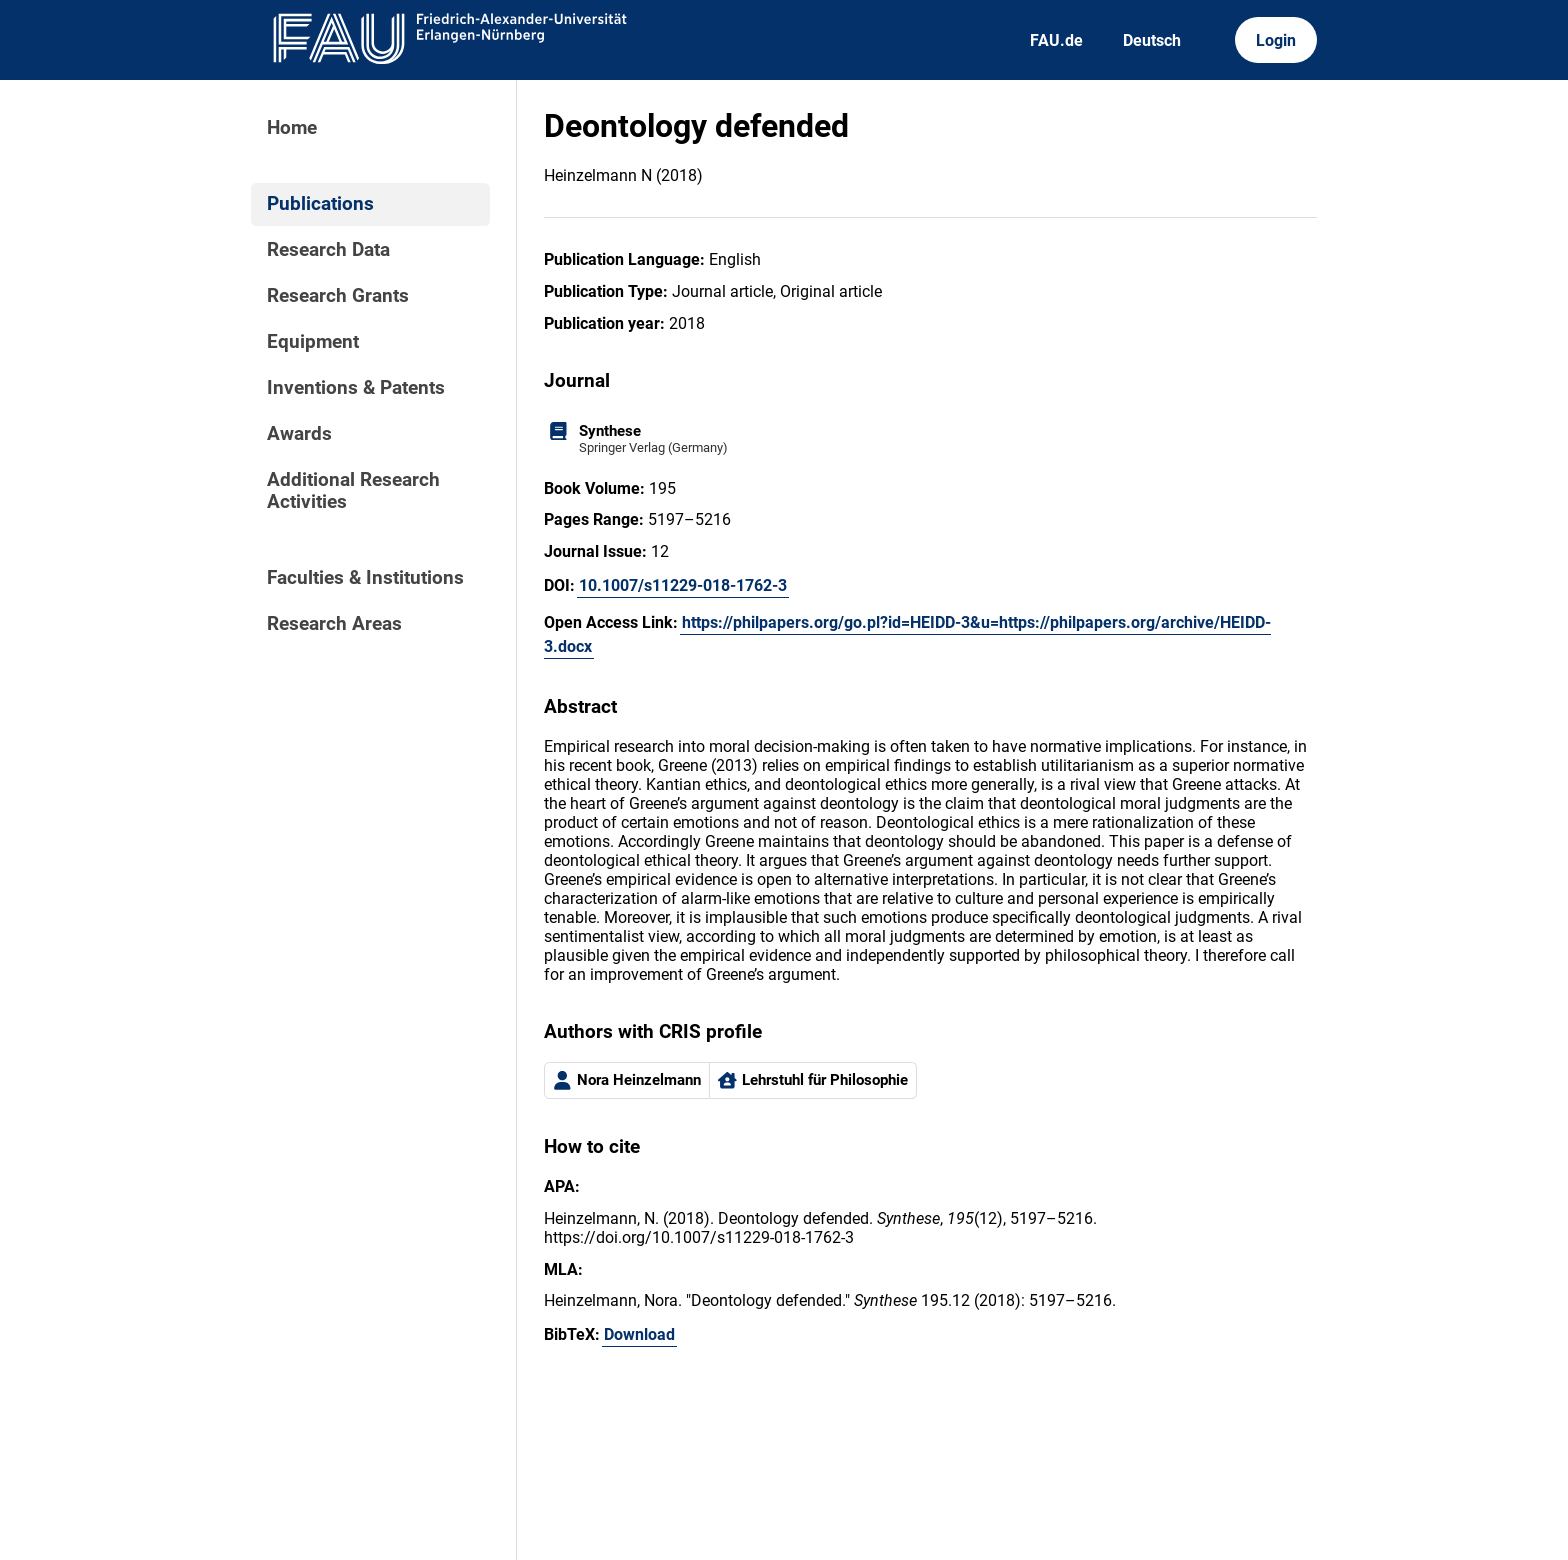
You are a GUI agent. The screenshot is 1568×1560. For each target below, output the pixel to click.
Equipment (313, 342)
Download (639, 1334)
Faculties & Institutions (365, 578)
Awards (299, 434)
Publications (320, 204)
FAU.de (1056, 40)
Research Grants (338, 296)
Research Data (328, 250)
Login (1276, 40)
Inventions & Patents (356, 388)
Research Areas (334, 624)
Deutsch (1152, 40)
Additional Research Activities (353, 491)
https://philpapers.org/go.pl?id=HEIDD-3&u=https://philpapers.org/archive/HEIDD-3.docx (907, 634)
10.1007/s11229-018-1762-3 (683, 585)
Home (292, 128)
